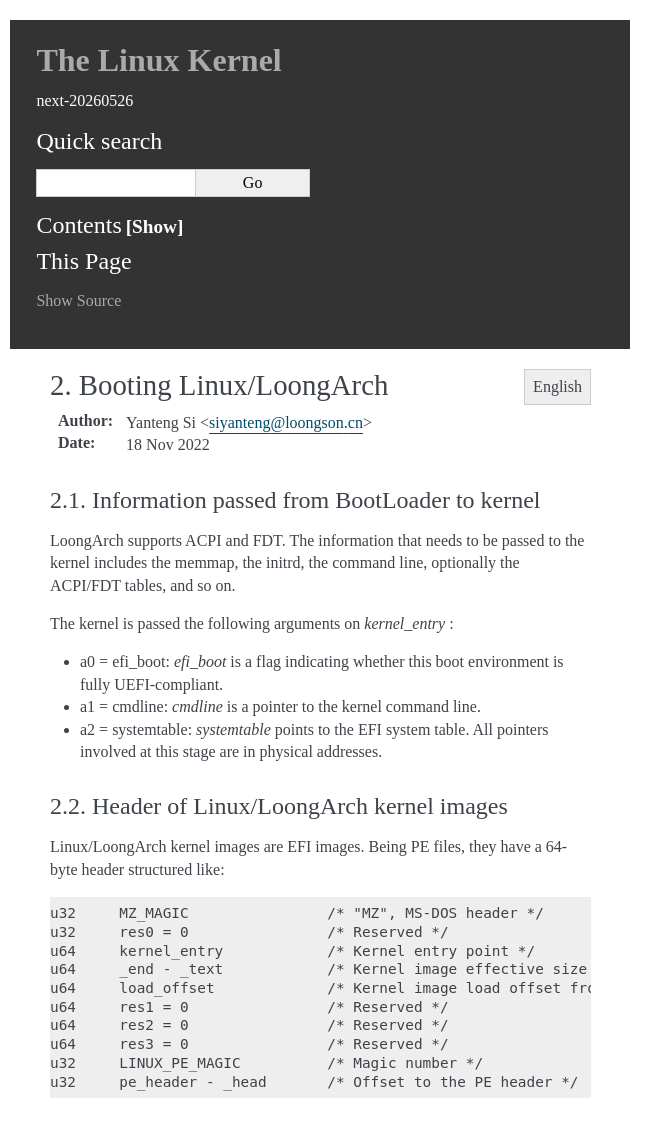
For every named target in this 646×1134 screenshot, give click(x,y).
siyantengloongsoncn (286, 422)
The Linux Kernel (158, 60)
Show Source (78, 300)
